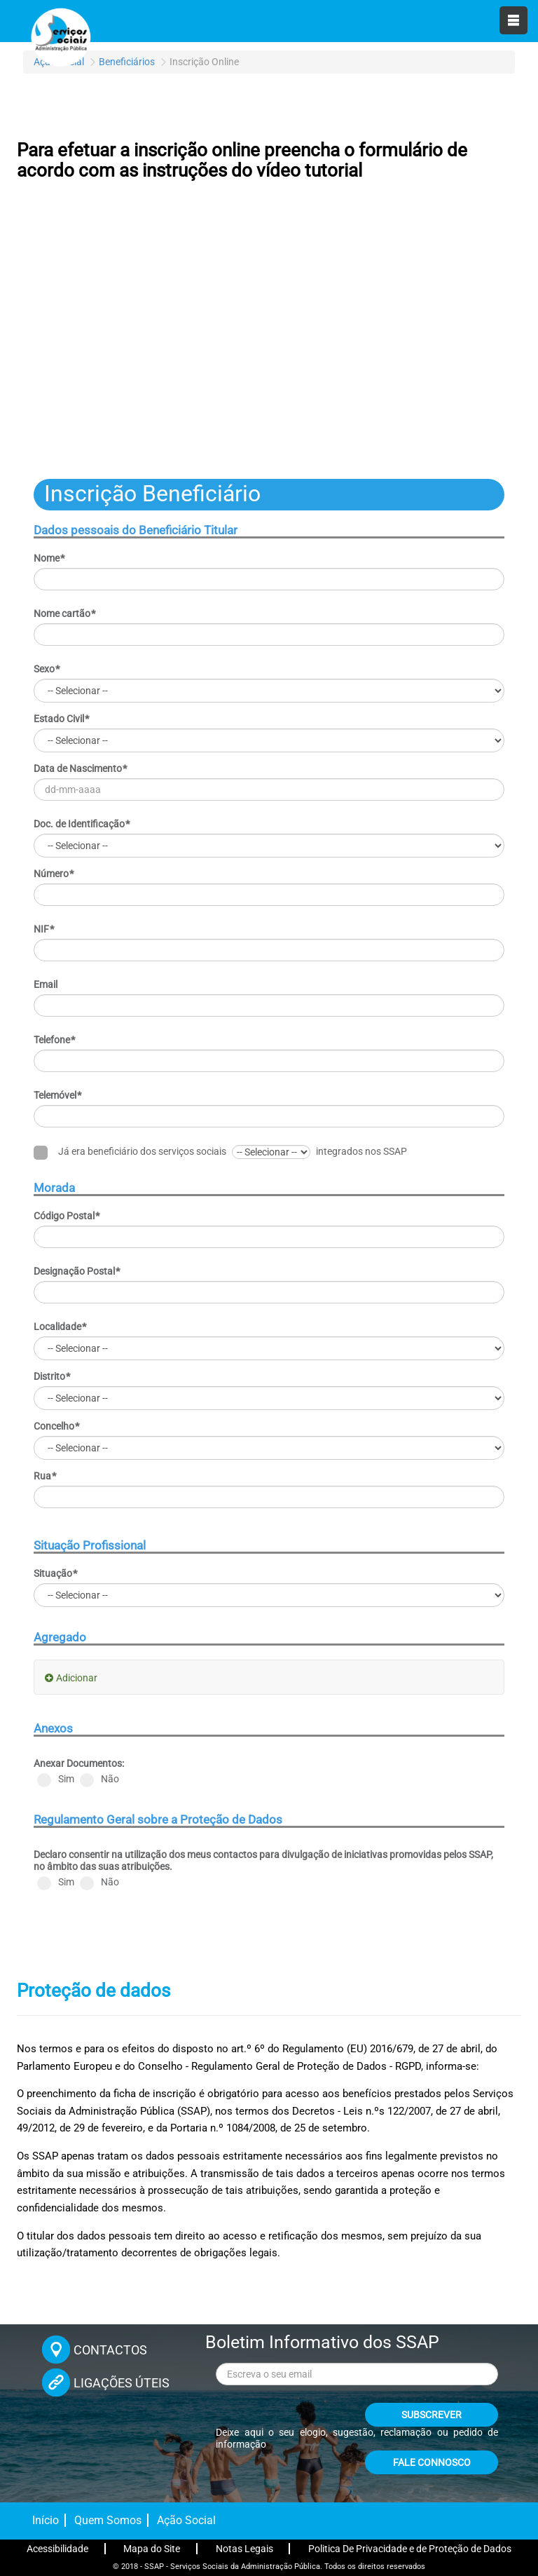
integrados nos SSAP (361, 1151)
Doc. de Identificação (82, 823)
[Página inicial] (59, 35)
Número (54, 873)
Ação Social (186, 2520)
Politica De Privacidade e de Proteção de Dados (409, 2548)
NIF (44, 929)
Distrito (52, 1376)
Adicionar (76, 1677)
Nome (49, 558)
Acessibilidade (57, 2548)
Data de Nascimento (80, 768)
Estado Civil (62, 718)
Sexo (47, 668)
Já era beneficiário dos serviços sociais (130, 1152)
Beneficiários (127, 61)
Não (99, 1780)
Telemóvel (58, 1095)
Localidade (60, 1326)
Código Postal (67, 1215)
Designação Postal (77, 1271)
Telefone (55, 1039)
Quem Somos (108, 2520)
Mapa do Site (151, 2548)
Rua (45, 1476)
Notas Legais (244, 2548)
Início (45, 2520)
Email (45, 984)
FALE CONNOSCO (432, 2462)
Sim (55, 1780)
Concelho (57, 1426)
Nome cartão (65, 613)
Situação (56, 1573)
